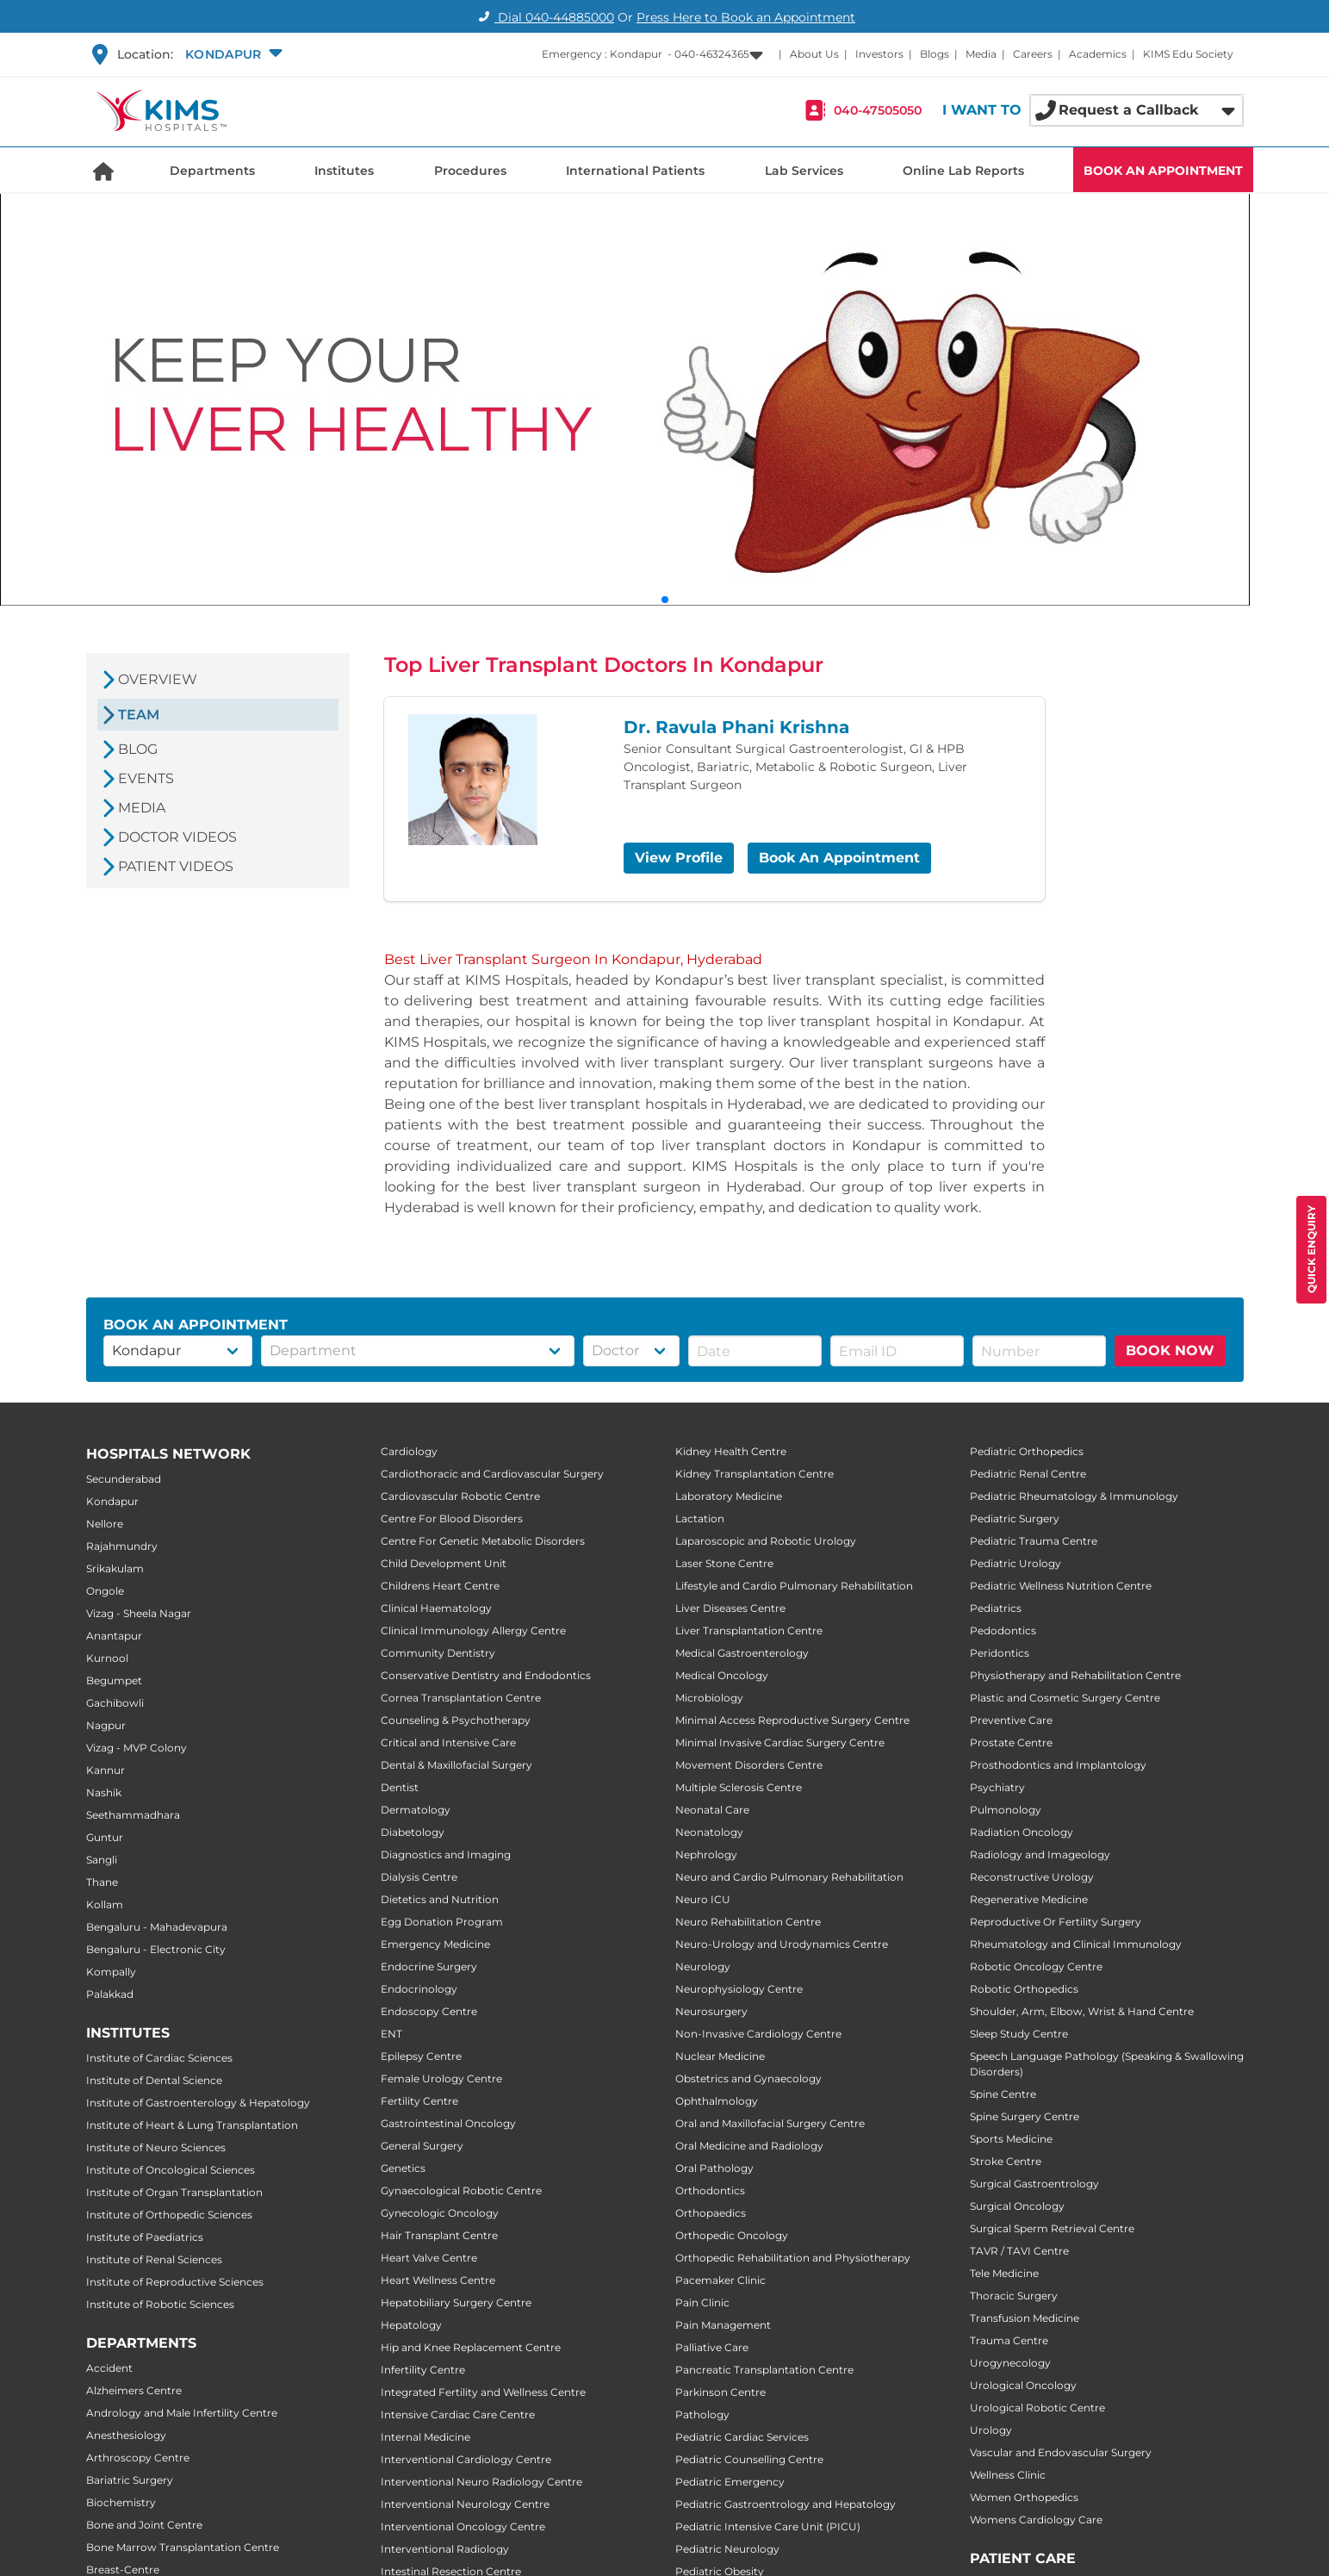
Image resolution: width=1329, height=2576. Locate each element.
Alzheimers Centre (134, 2390)
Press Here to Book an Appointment (746, 17)
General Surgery (422, 2145)
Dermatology (415, 1809)
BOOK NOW (1170, 1350)
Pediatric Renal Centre (1028, 1473)
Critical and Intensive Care (448, 1742)
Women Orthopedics (1024, 2497)
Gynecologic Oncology (440, 2212)
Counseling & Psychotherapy (456, 1720)
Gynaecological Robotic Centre (461, 2190)
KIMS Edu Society (1188, 53)
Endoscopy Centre (429, 2011)
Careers (1033, 53)
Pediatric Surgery (1014, 1518)
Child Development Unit (443, 1563)
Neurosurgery (711, 2011)
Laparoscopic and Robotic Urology (765, 1540)
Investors (879, 53)
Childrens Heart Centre (440, 1585)
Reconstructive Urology (1032, 1876)
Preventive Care (1011, 1720)
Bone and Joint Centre (144, 2524)
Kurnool (107, 1658)
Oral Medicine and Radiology (749, 2145)
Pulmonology (1005, 1809)
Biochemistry (121, 2502)
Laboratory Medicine (728, 1496)
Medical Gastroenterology (742, 1652)
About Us (814, 53)
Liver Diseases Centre (730, 1608)
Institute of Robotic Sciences (160, 2304)
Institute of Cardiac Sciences (159, 2057)
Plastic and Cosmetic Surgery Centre (1065, 1697)
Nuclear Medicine (720, 2056)
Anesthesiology (126, 2435)
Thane (102, 1882)
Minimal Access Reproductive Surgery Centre (792, 1720)
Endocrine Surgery (429, 1966)
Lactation (699, 1518)
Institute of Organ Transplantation (174, 2192)
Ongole (105, 1590)
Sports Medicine (1011, 2138)
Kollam (104, 1904)
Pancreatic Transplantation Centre (764, 2369)
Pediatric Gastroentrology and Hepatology (785, 2504)
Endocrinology (419, 1988)
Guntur (104, 1837)
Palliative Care (711, 2347)
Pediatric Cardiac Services (742, 2436)
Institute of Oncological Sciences (170, 2169)
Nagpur (106, 1725)
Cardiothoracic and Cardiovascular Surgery (492, 1473)
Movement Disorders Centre (749, 1764)
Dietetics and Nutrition (440, 1899)
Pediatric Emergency (730, 2481)
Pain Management (723, 2324)
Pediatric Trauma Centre (1033, 1540)
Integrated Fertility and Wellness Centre (483, 2392)
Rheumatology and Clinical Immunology (1076, 1944)
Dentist (400, 1787)
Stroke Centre (1005, 2161)
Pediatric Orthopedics (1027, 1451)
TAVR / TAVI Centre (1019, 2250)
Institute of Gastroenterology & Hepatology (198, 2102)
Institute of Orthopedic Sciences (169, 2214)
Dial (544, 17)
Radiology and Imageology (1040, 1854)
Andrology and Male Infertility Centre (181, 2412)
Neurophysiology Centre (739, 1988)
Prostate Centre (1011, 1742)
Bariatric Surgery (129, 2479)
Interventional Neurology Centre (465, 2504)
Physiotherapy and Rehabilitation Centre (1075, 1675)
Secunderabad (123, 1478)
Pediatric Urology (1015, 1563)
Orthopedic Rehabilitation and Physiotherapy (792, 2257)
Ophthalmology (716, 2100)
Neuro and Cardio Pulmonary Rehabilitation (789, 1876)
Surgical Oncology (1017, 2206)
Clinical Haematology (436, 1608)
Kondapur (112, 1501)
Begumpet (114, 1680)
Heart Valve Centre (429, 2257)
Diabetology (412, 1832)
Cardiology (409, 1451)
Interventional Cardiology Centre (466, 2459)
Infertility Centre (423, 2369)
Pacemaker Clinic (720, 2280)
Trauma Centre (1009, 2340)
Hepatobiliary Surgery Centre (456, 2302)
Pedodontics (1003, 1630)
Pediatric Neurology (727, 2548)
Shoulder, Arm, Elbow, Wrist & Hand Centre (1082, 2011)
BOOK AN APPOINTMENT (1163, 170)
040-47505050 (878, 110)
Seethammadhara (133, 1814)
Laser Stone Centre (724, 1563)
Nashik (103, 1792)
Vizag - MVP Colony (136, 1747)
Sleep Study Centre (1019, 2033)
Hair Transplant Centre (439, 2235)
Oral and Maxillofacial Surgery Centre (770, 2123)
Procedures (470, 170)
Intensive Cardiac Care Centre (458, 2414)
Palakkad (110, 1994)
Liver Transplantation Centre (749, 1630)
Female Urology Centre (441, 2078)
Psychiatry (997, 1787)
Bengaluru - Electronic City (156, 1949)
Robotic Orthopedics (1024, 1988)
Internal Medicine (425, 2436)
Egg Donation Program (442, 1921)
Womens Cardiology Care (1036, 2519)
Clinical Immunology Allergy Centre (473, 1630)
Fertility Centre (419, 2100)
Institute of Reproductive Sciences (175, 2281)
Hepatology (411, 2324)
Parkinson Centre (720, 2392)
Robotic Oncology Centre (1036, 1966)
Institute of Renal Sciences (154, 2259)
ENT (391, 2033)
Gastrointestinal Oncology (448, 2123)
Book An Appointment (839, 857)
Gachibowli (115, 1702)
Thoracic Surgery (1014, 2295)
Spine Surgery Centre (1024, 2116)
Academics (1098, 53)
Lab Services (804, 170)
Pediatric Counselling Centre (749, 2459)
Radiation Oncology (1021, 1832)
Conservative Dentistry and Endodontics (486, 1675)
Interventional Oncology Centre (463, 2526)
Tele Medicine (1004, 2273)
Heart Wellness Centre (438, 2280)
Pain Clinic (702, 2302)
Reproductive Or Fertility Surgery (1055, 1921)
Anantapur (114, 1635)
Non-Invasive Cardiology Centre (758, 2033)
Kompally (111, 1971)
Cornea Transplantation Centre (461, 1697)
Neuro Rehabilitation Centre (748, 1921)
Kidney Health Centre (730, 1451)
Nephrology (706, 1854)
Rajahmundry (122, 1546)
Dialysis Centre (419, 1876)
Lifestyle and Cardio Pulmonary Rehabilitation (794, 1585)
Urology (991, 2430)
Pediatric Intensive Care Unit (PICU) (767, 2526)
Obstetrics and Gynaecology (748, 2078)
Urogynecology (1010, 2362)
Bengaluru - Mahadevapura (156, 1926)
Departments (212, 170)
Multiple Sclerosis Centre (738, 1787)
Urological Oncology (1023, 2385)
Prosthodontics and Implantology (1058, 1764)
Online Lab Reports (963, 170)
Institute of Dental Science (154, 2080)
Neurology (702, 1966)
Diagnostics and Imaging (446, 1854)
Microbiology (709, 1697)
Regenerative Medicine (1029, 1899)
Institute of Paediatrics (144, 2237)
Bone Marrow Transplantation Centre (182, 2547)
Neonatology (709, 1832)
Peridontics (999, 1652)
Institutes (344, 170)
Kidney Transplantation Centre (754, 1473)
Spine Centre (1003, 2094)
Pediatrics (996, 1608)
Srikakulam (115, 1568)
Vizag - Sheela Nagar (138, 1613)
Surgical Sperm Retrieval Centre (1052, 2228)
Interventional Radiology (445, 2548)
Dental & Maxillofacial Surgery (456, 1764)
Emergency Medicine (435, 1944)
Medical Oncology (721, 1675)
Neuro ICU (702, 1899)
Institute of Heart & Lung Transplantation (192, 2125)
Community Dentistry (438, 1652)
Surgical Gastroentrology (1034, 2183)
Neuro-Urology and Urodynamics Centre (781, 1944)
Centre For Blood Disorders (452, 1518)
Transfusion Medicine (1024, 2318)
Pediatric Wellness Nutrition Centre (1061, 1585)
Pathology (702, 2414)
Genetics (403, 2168)
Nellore (104, 1523)
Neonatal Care (712, 1809)
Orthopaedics (710, 2212)
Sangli (101, 1859)
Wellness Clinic (1008, 2474)
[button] (232, 54)
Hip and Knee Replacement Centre (471, 2347)
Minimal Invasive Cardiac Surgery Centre (780, 1742)
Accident (109, 2367)
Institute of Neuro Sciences (156, 2147)
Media (981, 53)
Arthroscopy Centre (137, 2457)
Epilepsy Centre (421, 2056)
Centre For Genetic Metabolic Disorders (483, 1540)
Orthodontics (710, 2190)
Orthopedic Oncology (731, 2235)
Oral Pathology (714, 2168)
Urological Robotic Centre (1037, 2407)
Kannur (105, 1770)
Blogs (934, 53)
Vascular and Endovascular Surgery (1061, 2452)
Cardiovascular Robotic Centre (460, 1496)
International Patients (635, 170)
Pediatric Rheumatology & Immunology (1074, 1496)
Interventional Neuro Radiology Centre (481, 2481)
